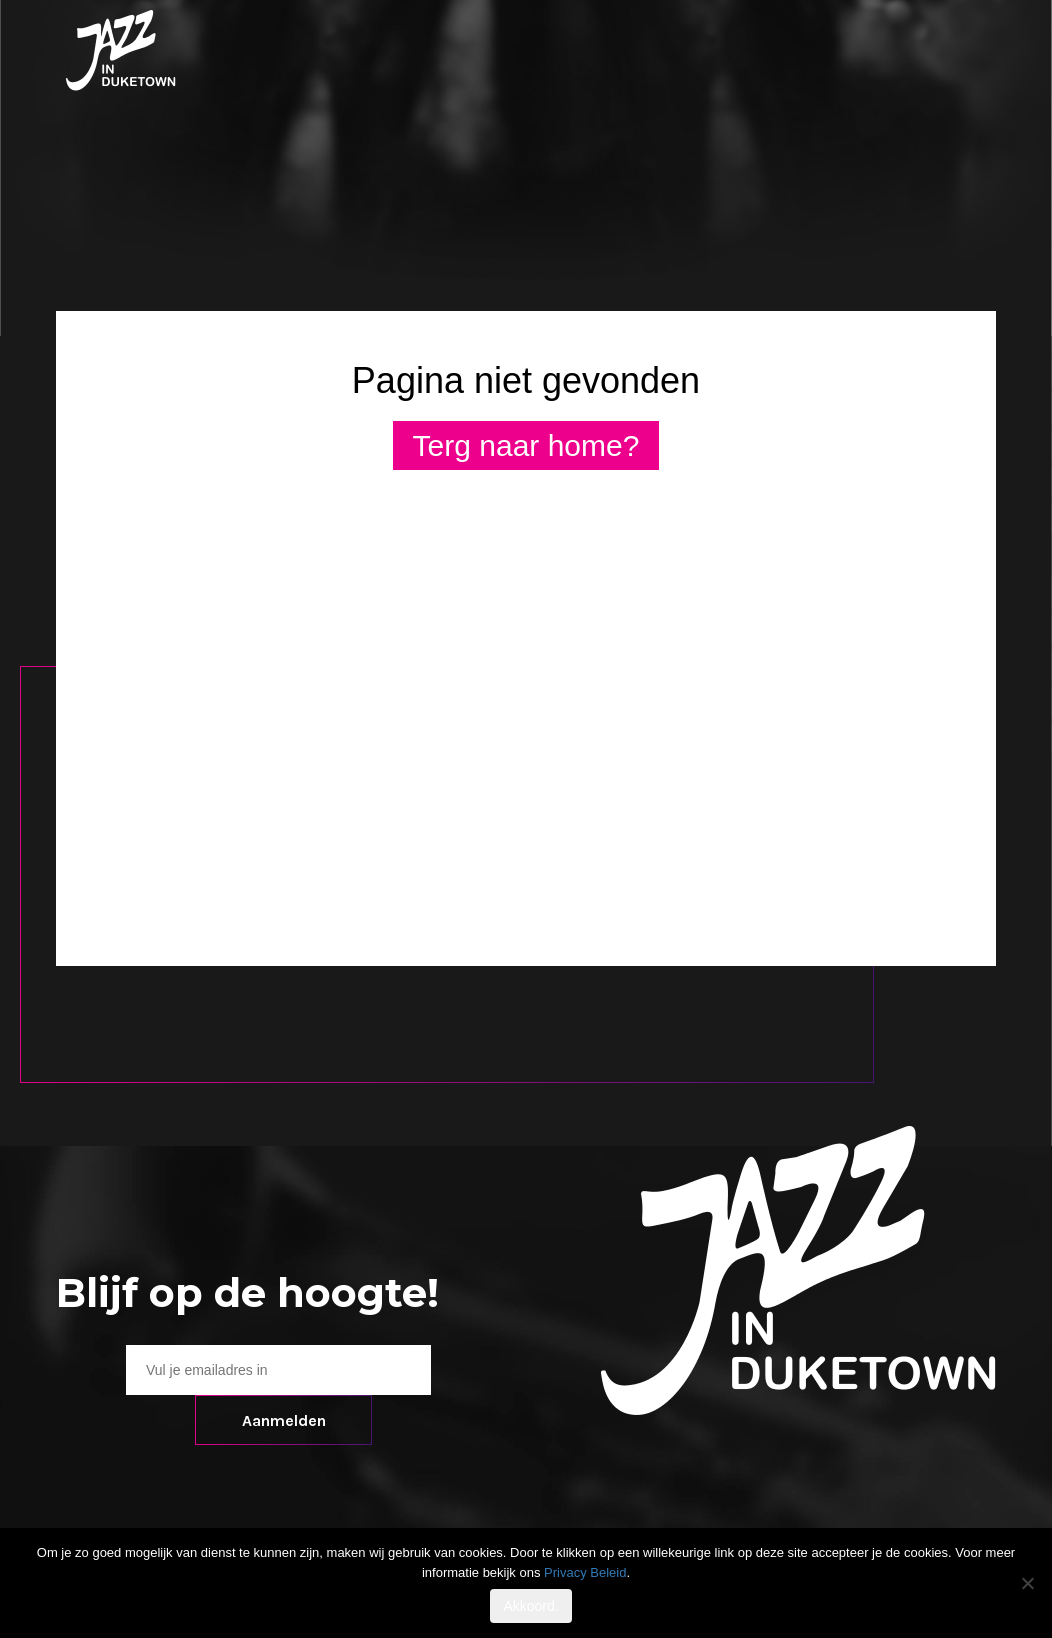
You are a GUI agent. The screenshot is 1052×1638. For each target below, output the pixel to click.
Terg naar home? (526, 445)
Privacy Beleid (585, 1572)
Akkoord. (530, 1606)
